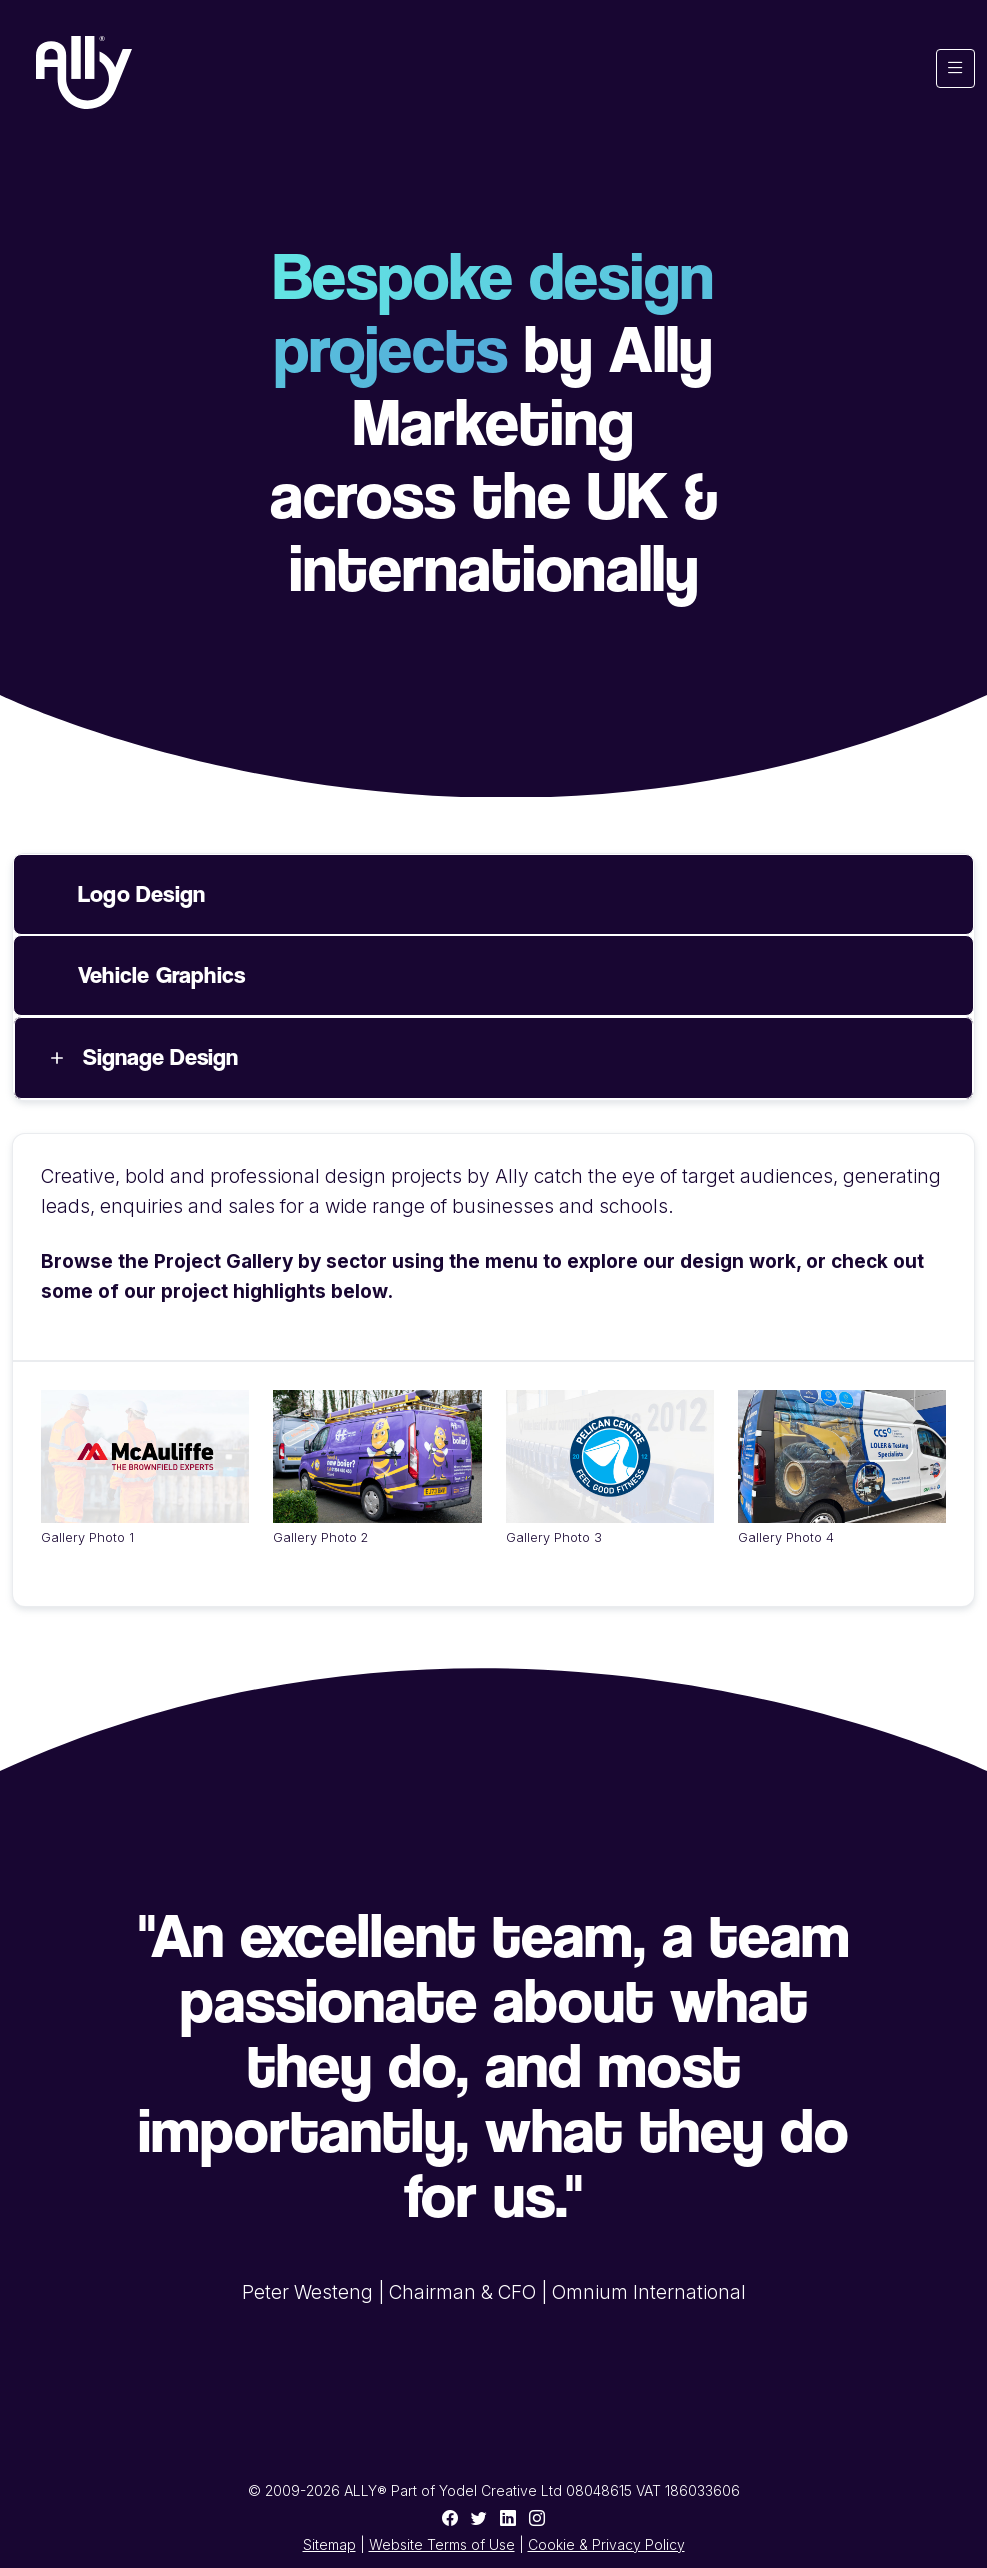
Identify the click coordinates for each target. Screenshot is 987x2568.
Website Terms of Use (442, 2544)
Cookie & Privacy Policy (606, 2544)
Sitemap (329, 2544)
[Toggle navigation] (955, 68)
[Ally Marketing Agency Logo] (84, 72)
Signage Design (160, 1057)
